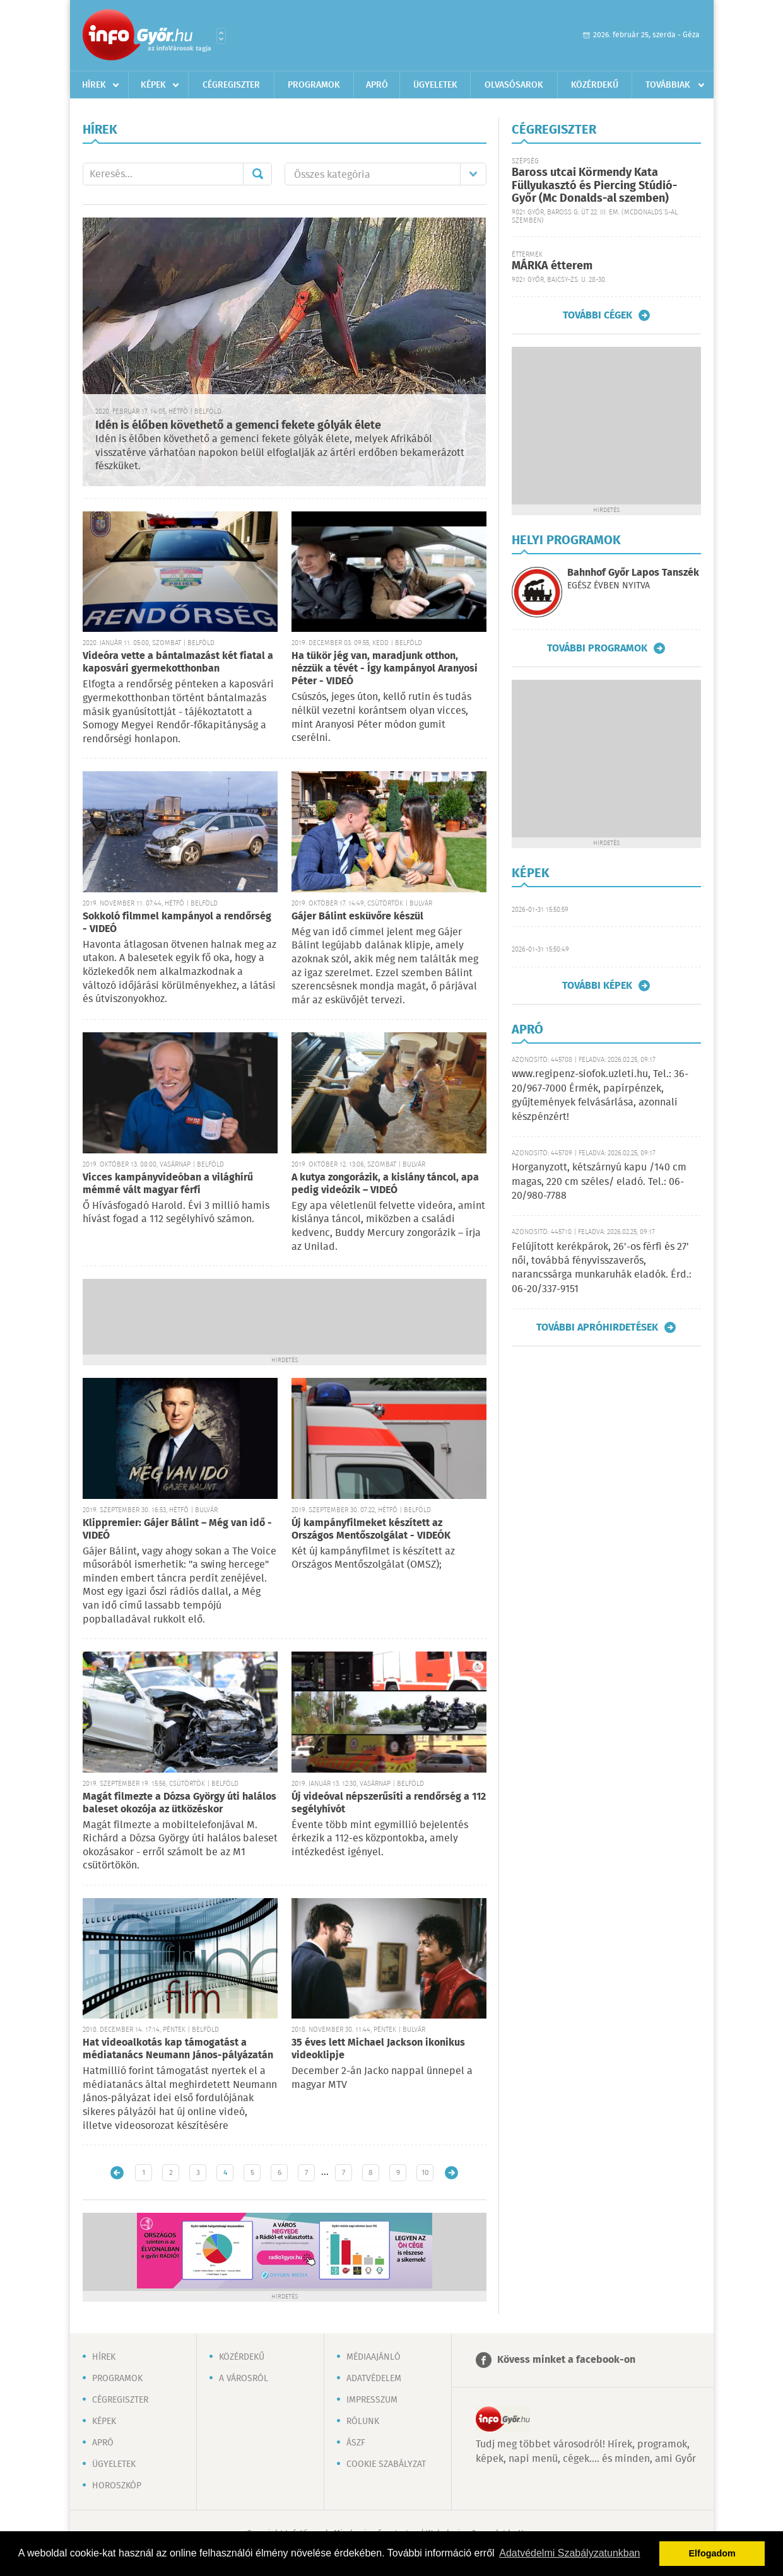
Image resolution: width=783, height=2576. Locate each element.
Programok (314, 85)
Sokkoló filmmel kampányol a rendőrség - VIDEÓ (177, 923)
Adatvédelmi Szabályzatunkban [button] (569, 2553)
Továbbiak (667, 85)
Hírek (94, 85)
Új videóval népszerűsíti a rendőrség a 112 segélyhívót (388, 1803)
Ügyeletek (435, 85)
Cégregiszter (231, 85)
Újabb (117, 2173)
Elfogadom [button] (712, 2553)
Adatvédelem (373, 2379)
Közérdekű (594, 85)
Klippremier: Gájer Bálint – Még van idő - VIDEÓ (177, 1529)
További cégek (597, 315)
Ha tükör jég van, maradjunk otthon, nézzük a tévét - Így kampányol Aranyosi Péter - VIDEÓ (384, 668)
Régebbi (451, 2173)
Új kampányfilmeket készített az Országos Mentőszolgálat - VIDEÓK (370, 1529)
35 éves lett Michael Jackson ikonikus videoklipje (378, 2049)
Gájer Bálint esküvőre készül (357, 916)
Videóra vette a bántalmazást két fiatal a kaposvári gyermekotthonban (178, 662)
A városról (243, 2379)
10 (425, 2173)
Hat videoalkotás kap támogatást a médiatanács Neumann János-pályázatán (178, 2049)
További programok (597, 648)
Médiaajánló (373, 2357)
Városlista (221, 36)
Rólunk (362, 2421)
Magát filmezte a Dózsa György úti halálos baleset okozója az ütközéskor (179, 1803)
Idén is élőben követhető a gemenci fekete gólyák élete (238, 425)
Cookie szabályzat (386, 2464)
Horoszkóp (116, 2486)
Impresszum (371, 2400)
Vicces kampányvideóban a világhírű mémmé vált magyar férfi (168, 1184)
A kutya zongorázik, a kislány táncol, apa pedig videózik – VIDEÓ (385, 1184)
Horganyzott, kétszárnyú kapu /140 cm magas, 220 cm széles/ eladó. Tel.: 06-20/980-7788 (599, 1182)
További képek (597, 985)
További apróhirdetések (597, 1327)
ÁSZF (355, 2443)
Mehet (257, 174)
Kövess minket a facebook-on (566, 2360)
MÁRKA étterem (552, 266)
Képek (153, 85)
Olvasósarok (514, 85)
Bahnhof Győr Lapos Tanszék (633, 573)
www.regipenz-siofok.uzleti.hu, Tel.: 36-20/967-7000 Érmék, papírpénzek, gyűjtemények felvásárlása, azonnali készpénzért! (600, 1095)
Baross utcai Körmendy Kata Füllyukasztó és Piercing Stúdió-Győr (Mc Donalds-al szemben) (594, 185)
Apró (377, 85)
